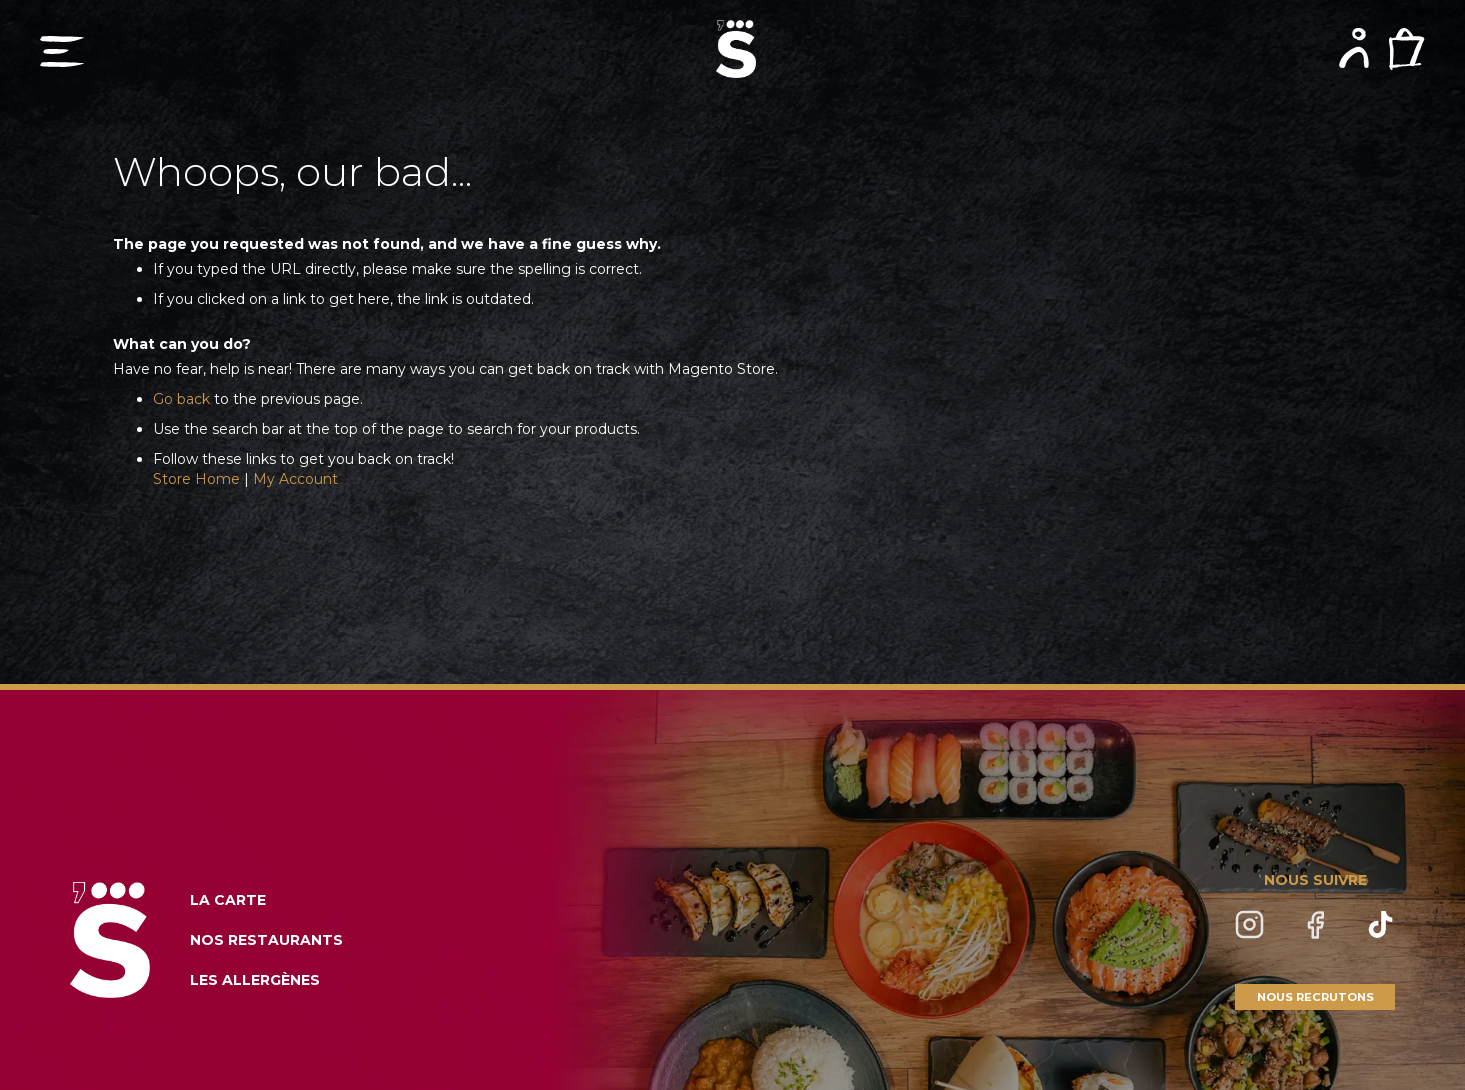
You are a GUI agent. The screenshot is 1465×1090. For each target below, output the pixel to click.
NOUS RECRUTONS (1315, 997)
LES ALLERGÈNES (255, 980)
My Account (295, 479)
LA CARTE (228, 900)
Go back (181, 399)
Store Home (196, 479)
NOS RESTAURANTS (266, 940)
